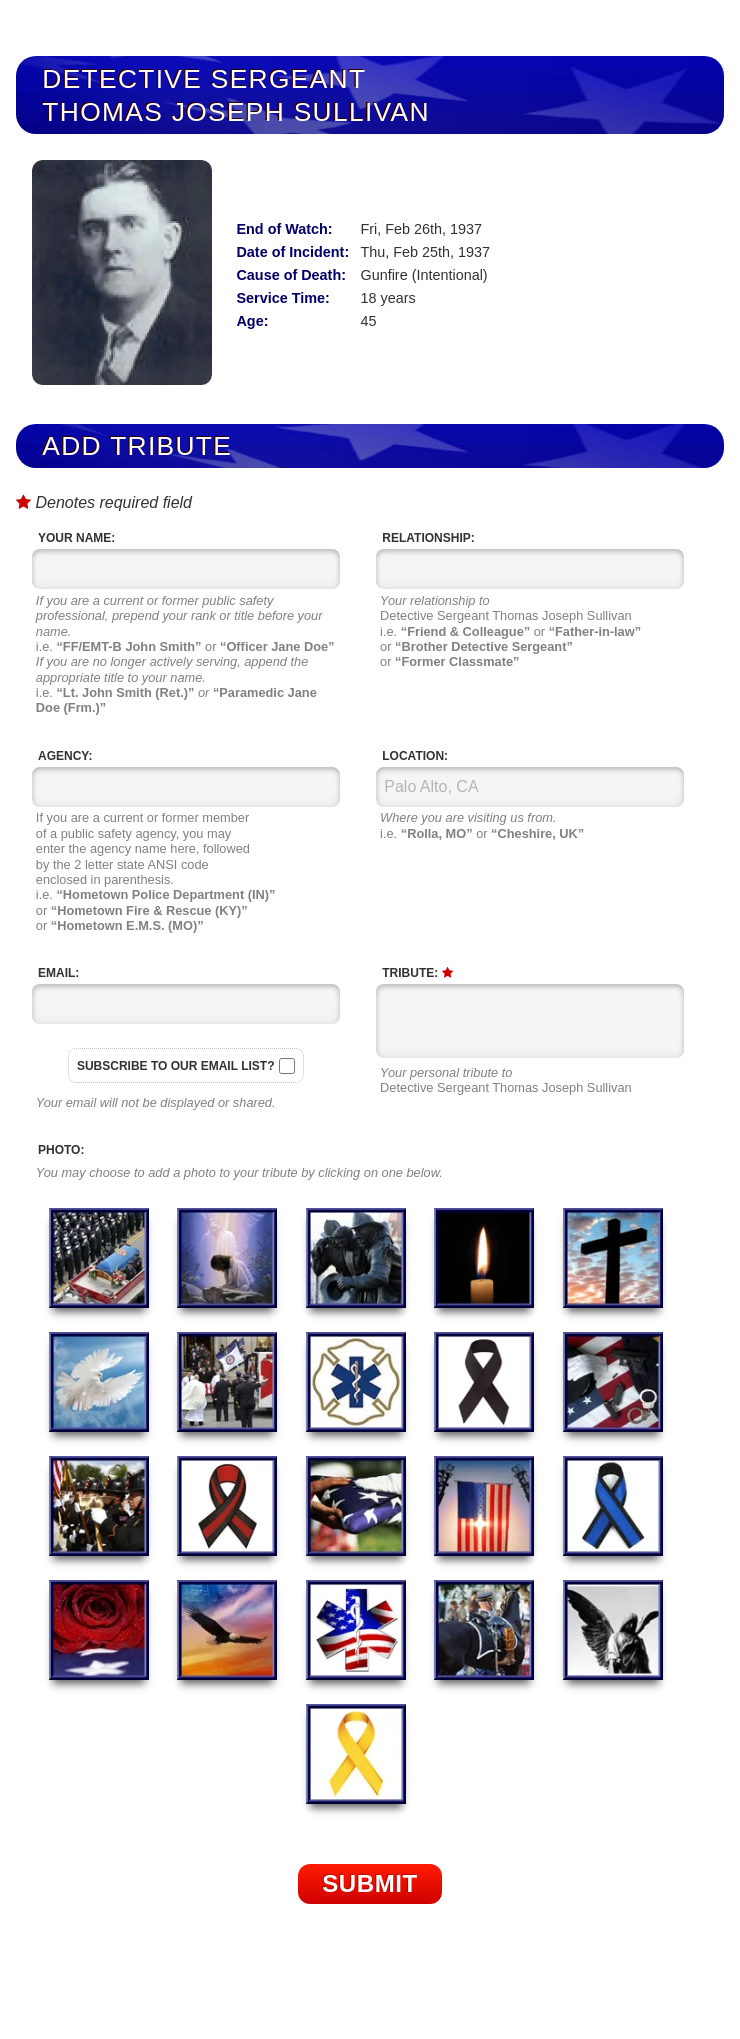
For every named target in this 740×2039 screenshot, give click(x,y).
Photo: (61, 1150)
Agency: (65, 756)
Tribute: (417, 973)
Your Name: (76, 538)
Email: (58, 973)
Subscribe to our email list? (176, 1066)
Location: (415, 756)
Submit (370, 1883)
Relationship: (428, 538)
